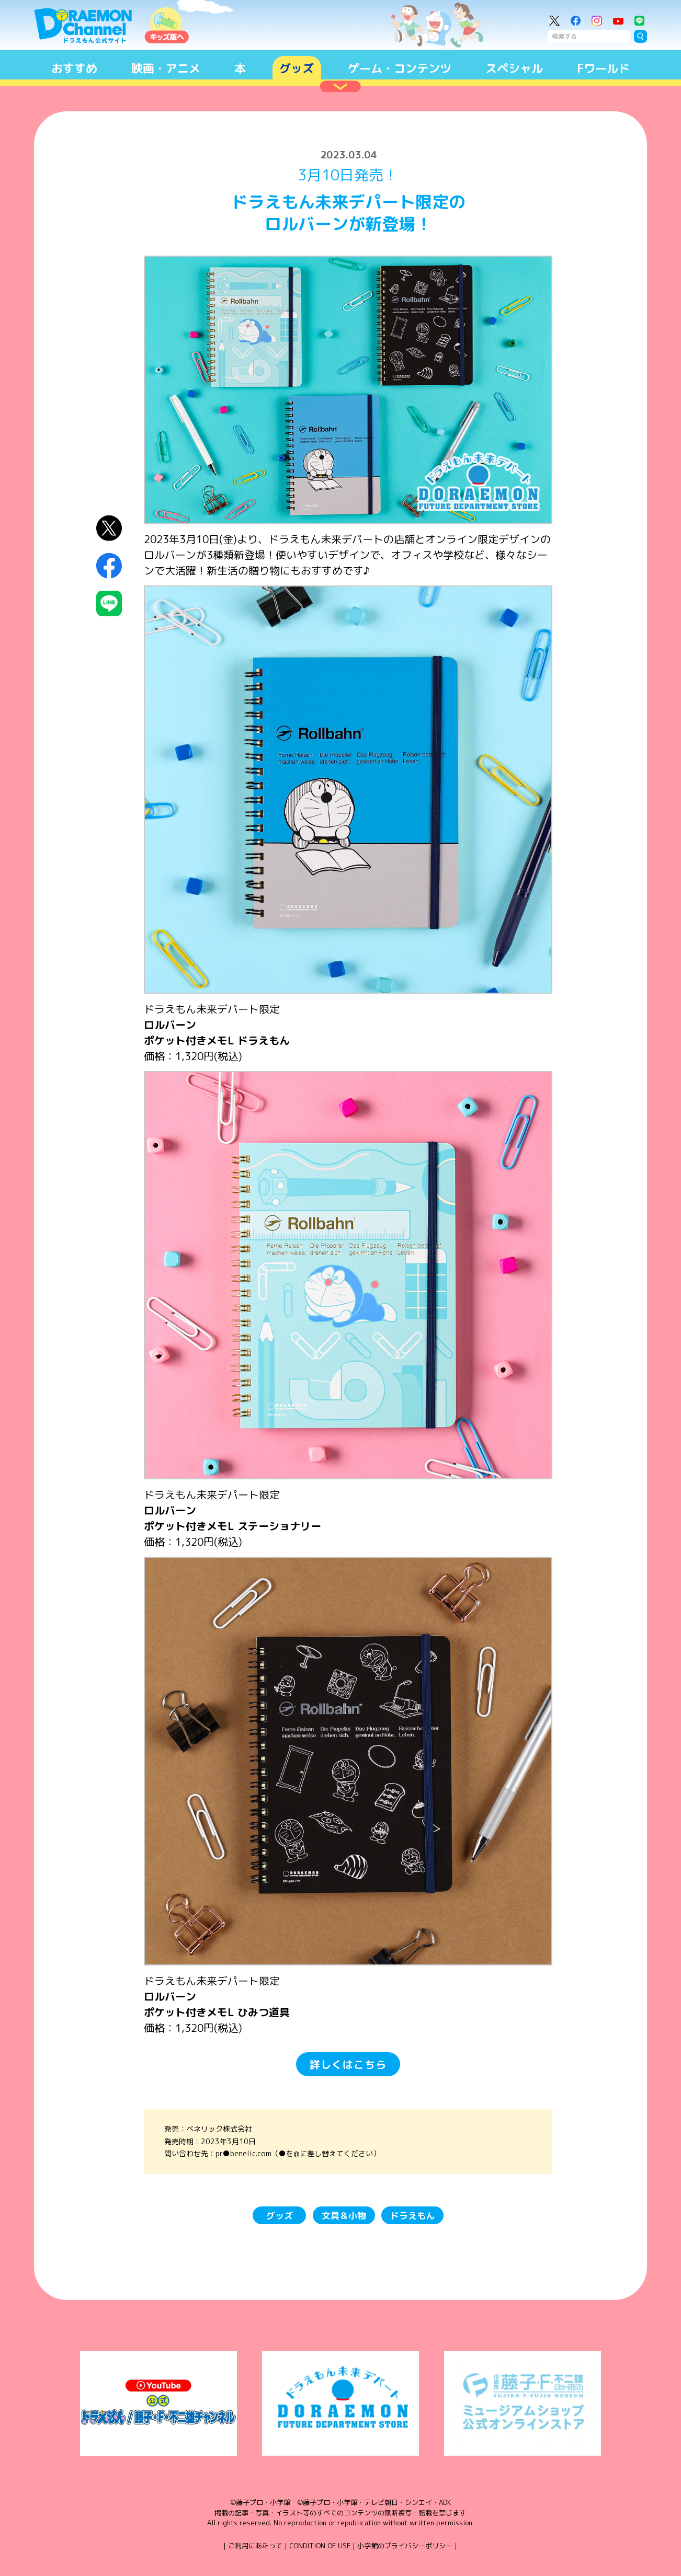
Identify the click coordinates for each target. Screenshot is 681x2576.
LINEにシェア (109, 603)
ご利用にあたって (255, 2545)
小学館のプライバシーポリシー (404, 2545)
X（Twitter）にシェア (109, 528)
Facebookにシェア (109, 566)
